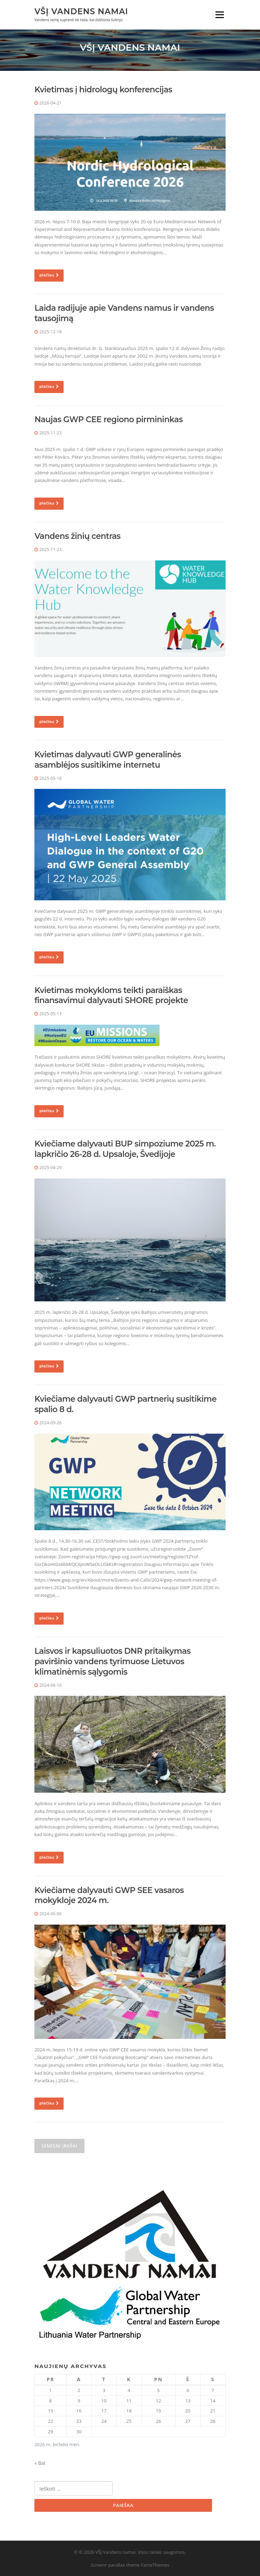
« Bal (39, 2463)
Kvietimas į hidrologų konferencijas (103, 89)
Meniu (219, 14)
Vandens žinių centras (77, 536)
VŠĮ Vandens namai (81, 11)
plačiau (48, 275)
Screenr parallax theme (115, 2565)
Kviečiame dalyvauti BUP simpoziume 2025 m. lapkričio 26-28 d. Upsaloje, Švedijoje (125, 1149)
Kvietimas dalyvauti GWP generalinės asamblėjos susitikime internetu (107, 760)
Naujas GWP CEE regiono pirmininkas (108, 419)
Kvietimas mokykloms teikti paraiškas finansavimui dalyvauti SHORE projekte (111, 995)
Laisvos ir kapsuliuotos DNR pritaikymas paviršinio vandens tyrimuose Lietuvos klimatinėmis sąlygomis (112, 1661)
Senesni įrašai (59, 2146)
